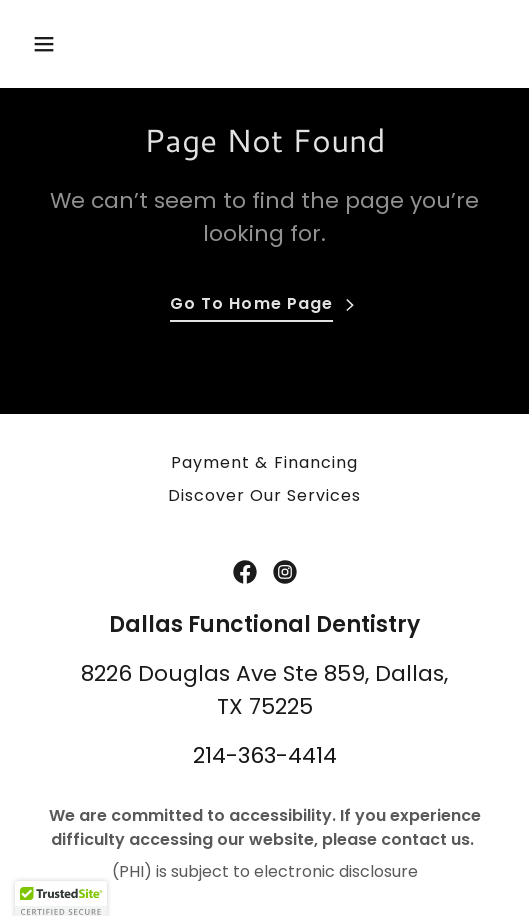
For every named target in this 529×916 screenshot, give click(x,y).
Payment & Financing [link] (264, 462)
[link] (245, 572)
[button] (60, 44)
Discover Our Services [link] (264, 495)
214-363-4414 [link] (265, 755)
